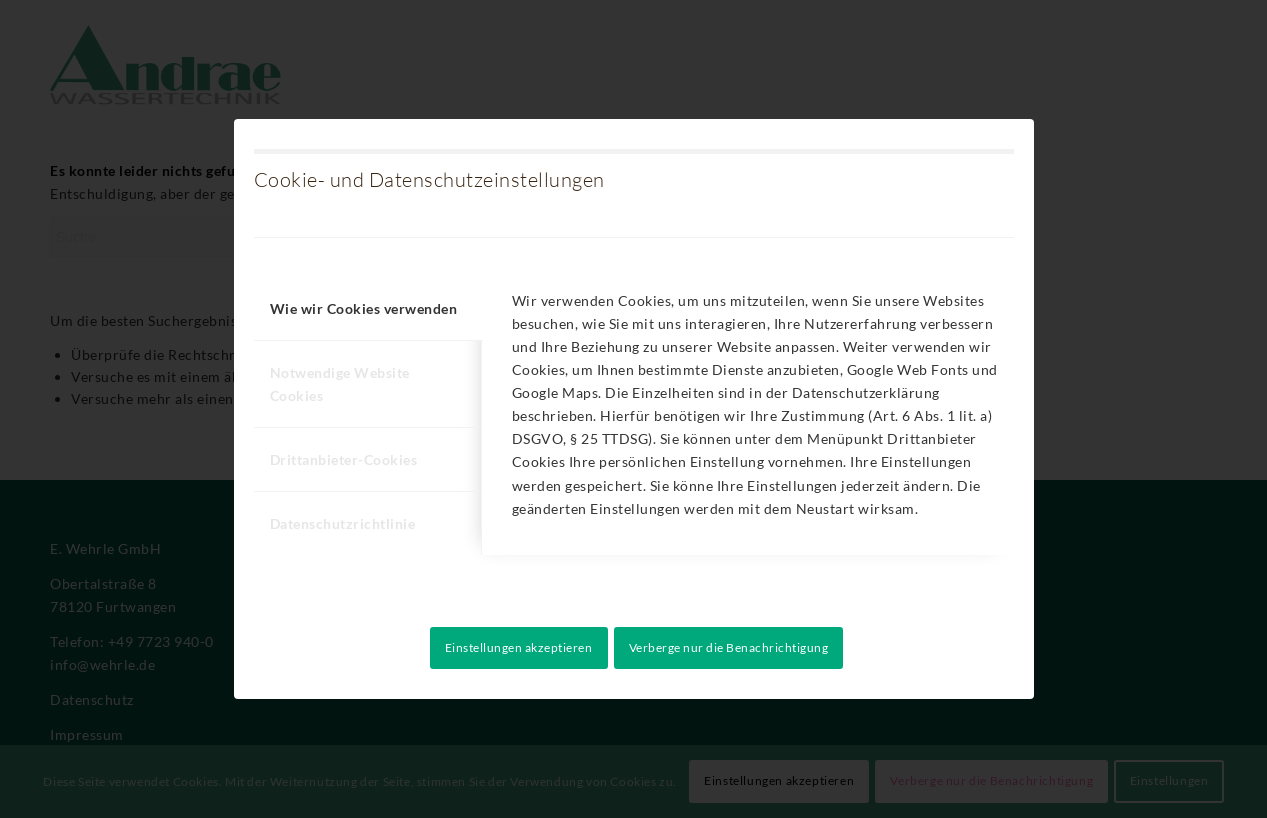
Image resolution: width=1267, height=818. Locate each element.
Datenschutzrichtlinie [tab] (343, 523)
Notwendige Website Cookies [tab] (340, 384)
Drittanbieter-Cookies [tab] (344, 459)
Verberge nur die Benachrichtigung (729, 647)
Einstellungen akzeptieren (519, 647)
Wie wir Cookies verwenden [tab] (364, 308)
